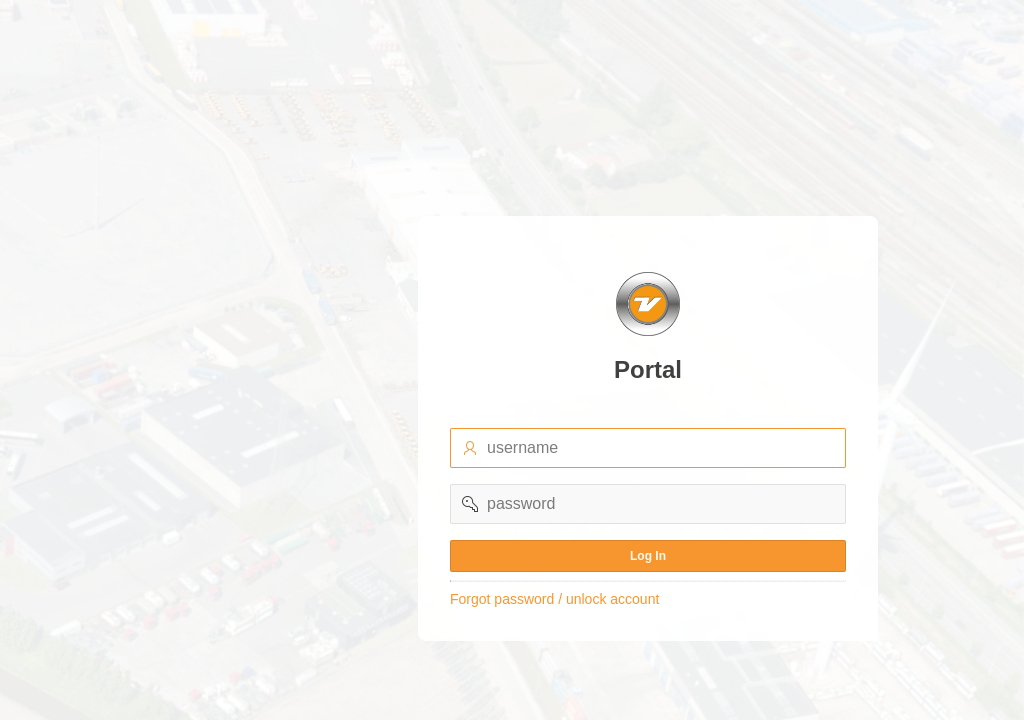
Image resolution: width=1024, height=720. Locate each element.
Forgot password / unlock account (554, 599)
